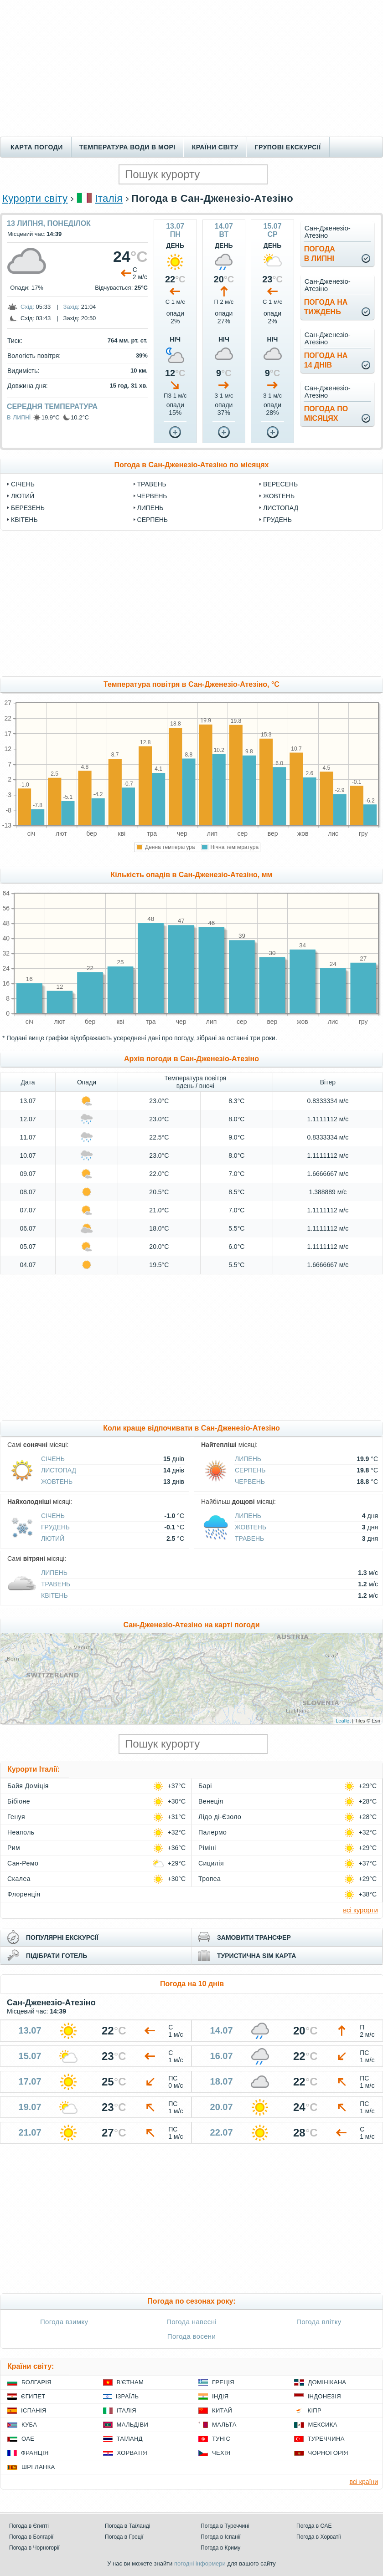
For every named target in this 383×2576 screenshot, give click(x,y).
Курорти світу (34, 198)
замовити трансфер (254, 1937)
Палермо (212, 1832)
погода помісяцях (326, 413)
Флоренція (24, 1894)
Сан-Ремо (22, 1863)
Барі (205, 1785)
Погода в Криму (220, 2548)
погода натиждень (326, 307)
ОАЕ (27, 2438)
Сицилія (211, 1863)
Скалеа (19, 1878)
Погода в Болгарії (31, 2537)
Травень (151, 484)
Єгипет (33, 2396)
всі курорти (360, 1910)
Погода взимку (64, 2322)
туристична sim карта (256, 1955)
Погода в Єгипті (29, 2526)
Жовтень (279, 496)
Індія (220, 2396)
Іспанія (34, 2410)
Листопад (280, 507)
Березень (28, 507)
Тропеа (209, 1878)
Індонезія (324, 2396)
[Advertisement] (191, 68)
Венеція (210, 1801)
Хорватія (132, 2452)
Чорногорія (328, 2452)
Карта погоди (36, 147)
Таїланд (130, 2438)
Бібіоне (18, 1801)
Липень (150, 507)
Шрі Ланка (38, 2467)
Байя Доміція (28, 1785)
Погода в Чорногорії (34, 2548)
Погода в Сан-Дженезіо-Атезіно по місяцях (191, 465)
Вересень (280, 484)
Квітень (24, 519)
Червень (152, 496)
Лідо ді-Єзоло (219, 1816)
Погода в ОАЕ (314, 2526)
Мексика (322, 2424)
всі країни (364, 2481)
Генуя (16, 1816)
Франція (35, 2452)
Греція (223, 2382)
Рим (13, 1847)
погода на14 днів (326, 360)
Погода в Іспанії (221, 2537)
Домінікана (327, 2382)
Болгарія (36, 2382)
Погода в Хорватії (318, 2537)
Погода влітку (319, 2322)
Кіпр (314, 2410)
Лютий (22, 496)
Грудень (277, 519)
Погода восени (191, 2336)
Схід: (27, 306)
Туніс (221, 2438)
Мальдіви (133, 2424)
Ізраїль (127, 2396)
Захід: (71, 306)
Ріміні (207, 1847)
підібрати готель (56, 1955)
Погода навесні (191, 2322)
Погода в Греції (124, 2537)
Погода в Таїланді (127, 2526)
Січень (23, 484)
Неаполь (21, 1832)
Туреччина (326, 2438)
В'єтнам (130, 2382)
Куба (29, 2424)
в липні (19, 417)
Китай (222, 2410)
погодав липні (319, 253)
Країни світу (215, 147)
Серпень (152, 519)
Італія (109, 198)
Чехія (221, 2452)
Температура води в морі (127, 147)
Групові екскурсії (288, 147)
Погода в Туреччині (225, 2526)
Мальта (224, 2424)
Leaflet (343, 1720)
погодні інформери (200, 2563)
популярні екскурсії (62, 1937)
